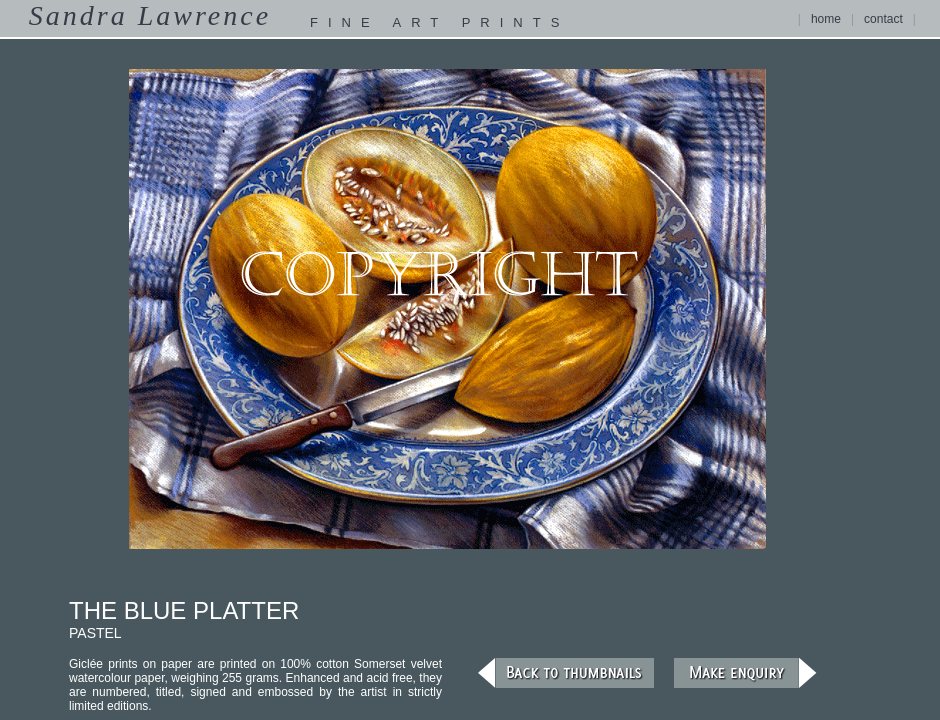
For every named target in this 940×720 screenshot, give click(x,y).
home (826, 19)
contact (883, 19)
